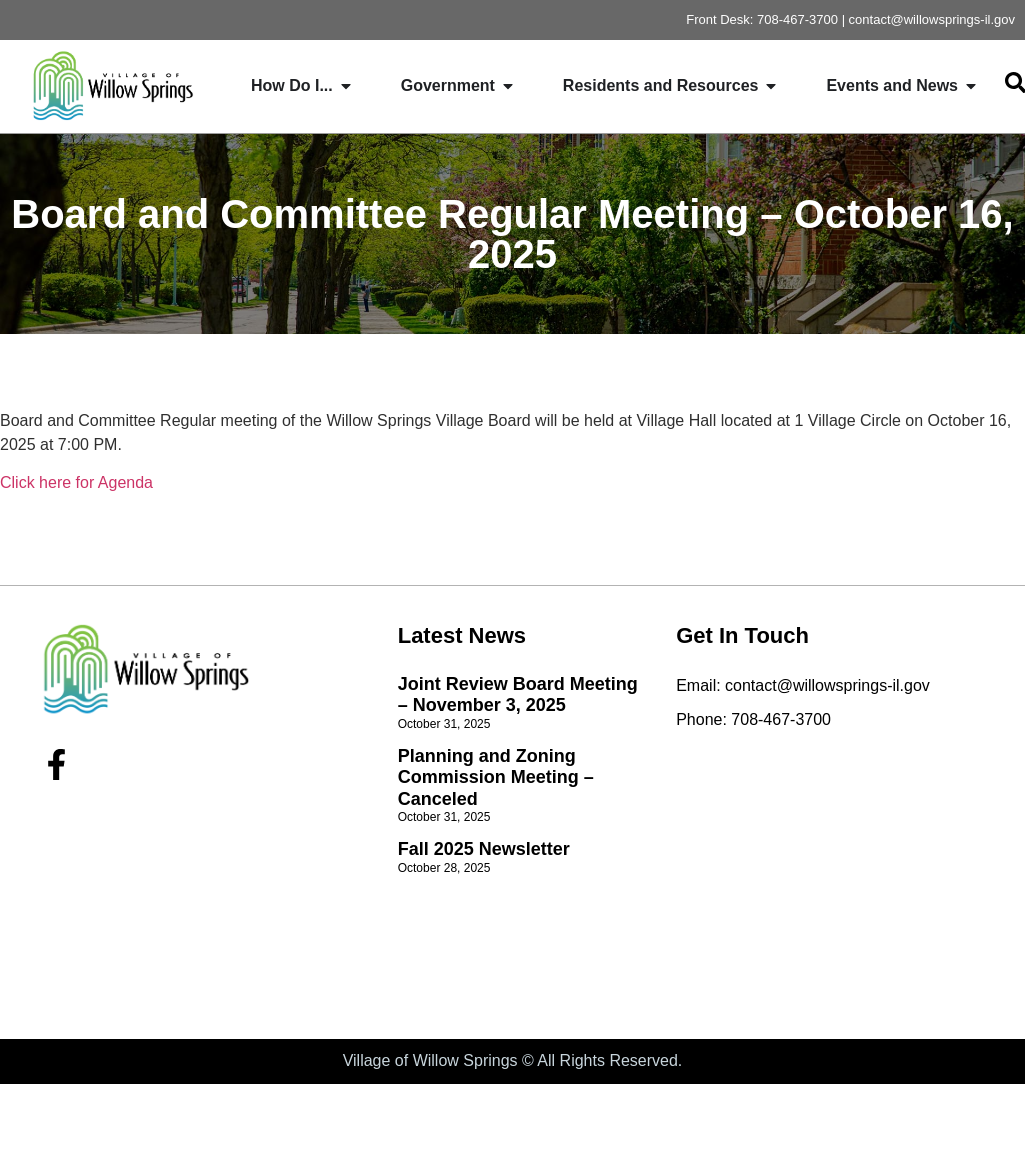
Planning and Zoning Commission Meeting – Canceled (496, 777)
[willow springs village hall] (830, 878)
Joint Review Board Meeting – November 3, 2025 (518, 695)
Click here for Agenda (76, 482)
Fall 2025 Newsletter (484, 849)
